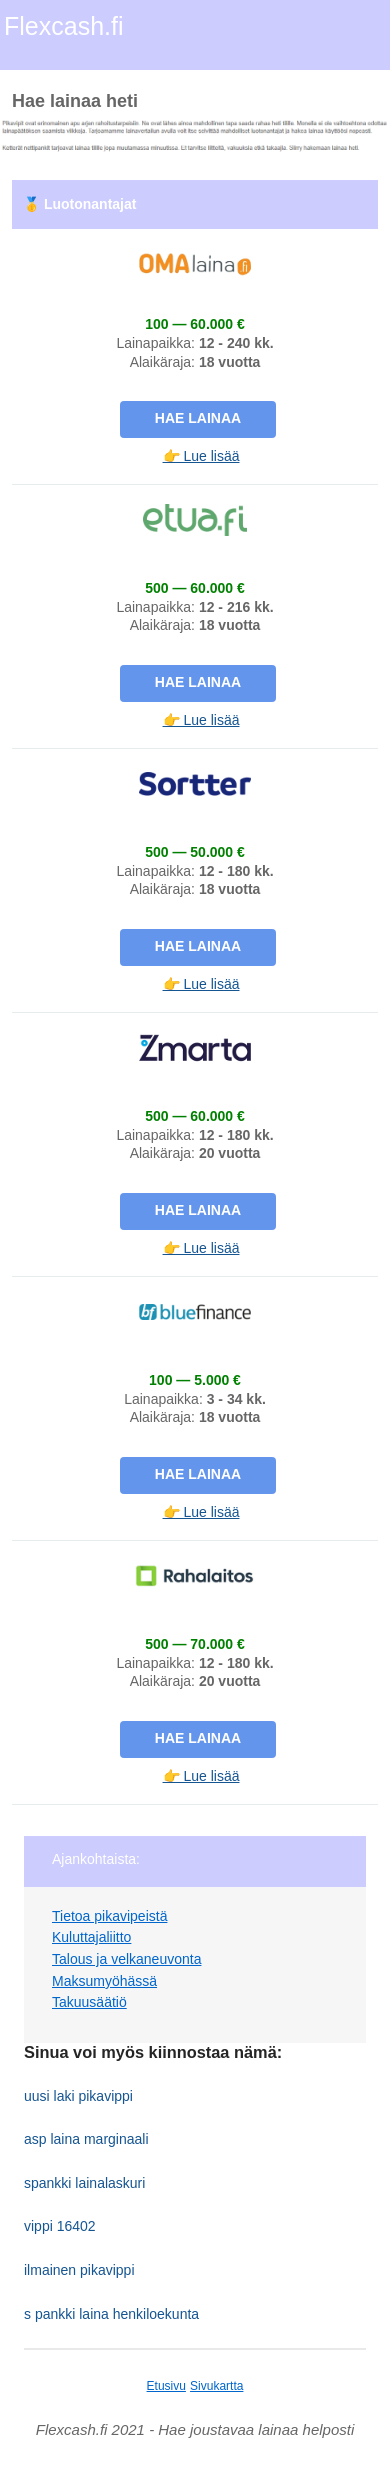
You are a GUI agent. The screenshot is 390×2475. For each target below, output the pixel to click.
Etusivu (166, 2386)
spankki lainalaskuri (84, 2183)
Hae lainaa (198, 418)
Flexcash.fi (63, 26)
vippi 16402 (60, 2226)
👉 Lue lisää (201, 456)
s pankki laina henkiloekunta (111, 2314)
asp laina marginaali (86, 2139)
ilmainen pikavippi (79, 2270)
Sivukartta (216, 2386)
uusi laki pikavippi (78, 2096)
